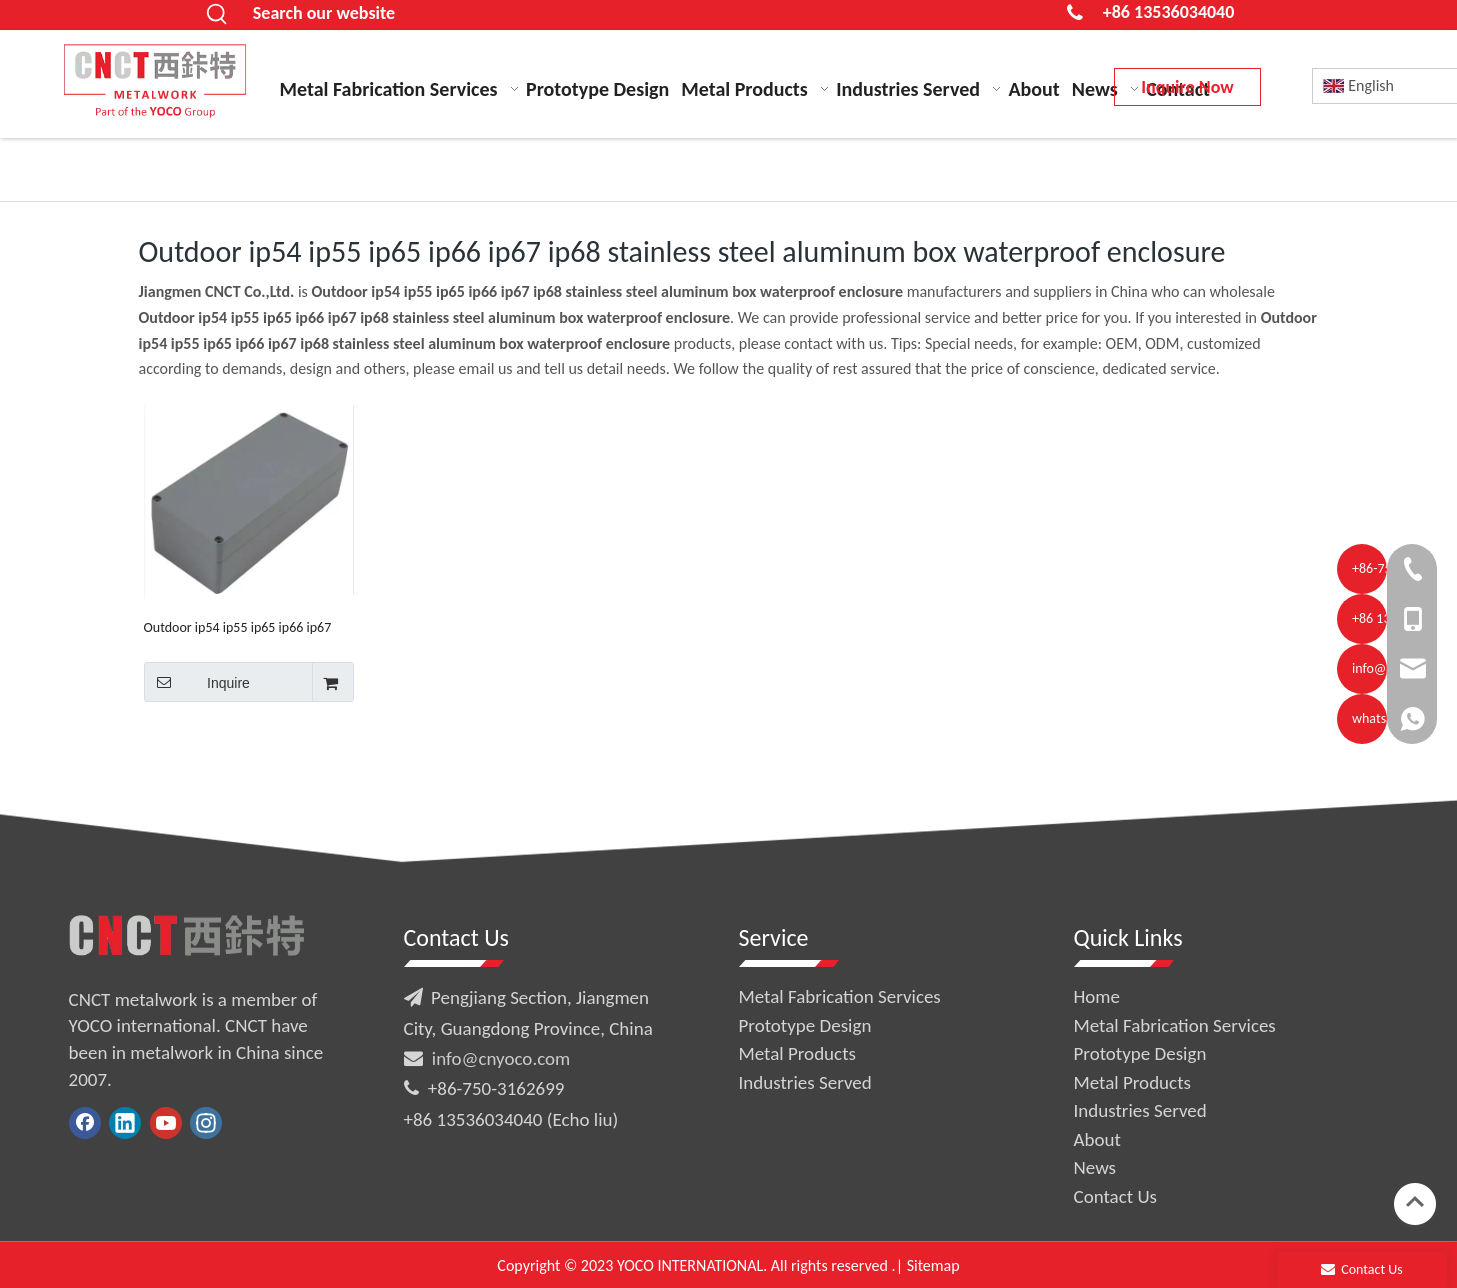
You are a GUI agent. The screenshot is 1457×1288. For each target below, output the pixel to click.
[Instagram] (206, 1123)
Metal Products (797, 1053)
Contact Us (1116, 1196)
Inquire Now (1187, 87)
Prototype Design (805, 1025)
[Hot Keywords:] (218, 15)
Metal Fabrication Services (840, 996)
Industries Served (805, 1082)
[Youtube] (166, 1123)
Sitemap (933, 1265)
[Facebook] (85, 1123)
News (1095, 1167)
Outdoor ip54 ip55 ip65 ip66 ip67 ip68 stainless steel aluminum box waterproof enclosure (239, 627)
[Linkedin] (125, 1123)
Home (1097, 996)
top (1415, 1202)
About (1097, 1139)
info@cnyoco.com (501, 1058)
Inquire (197, 682)
